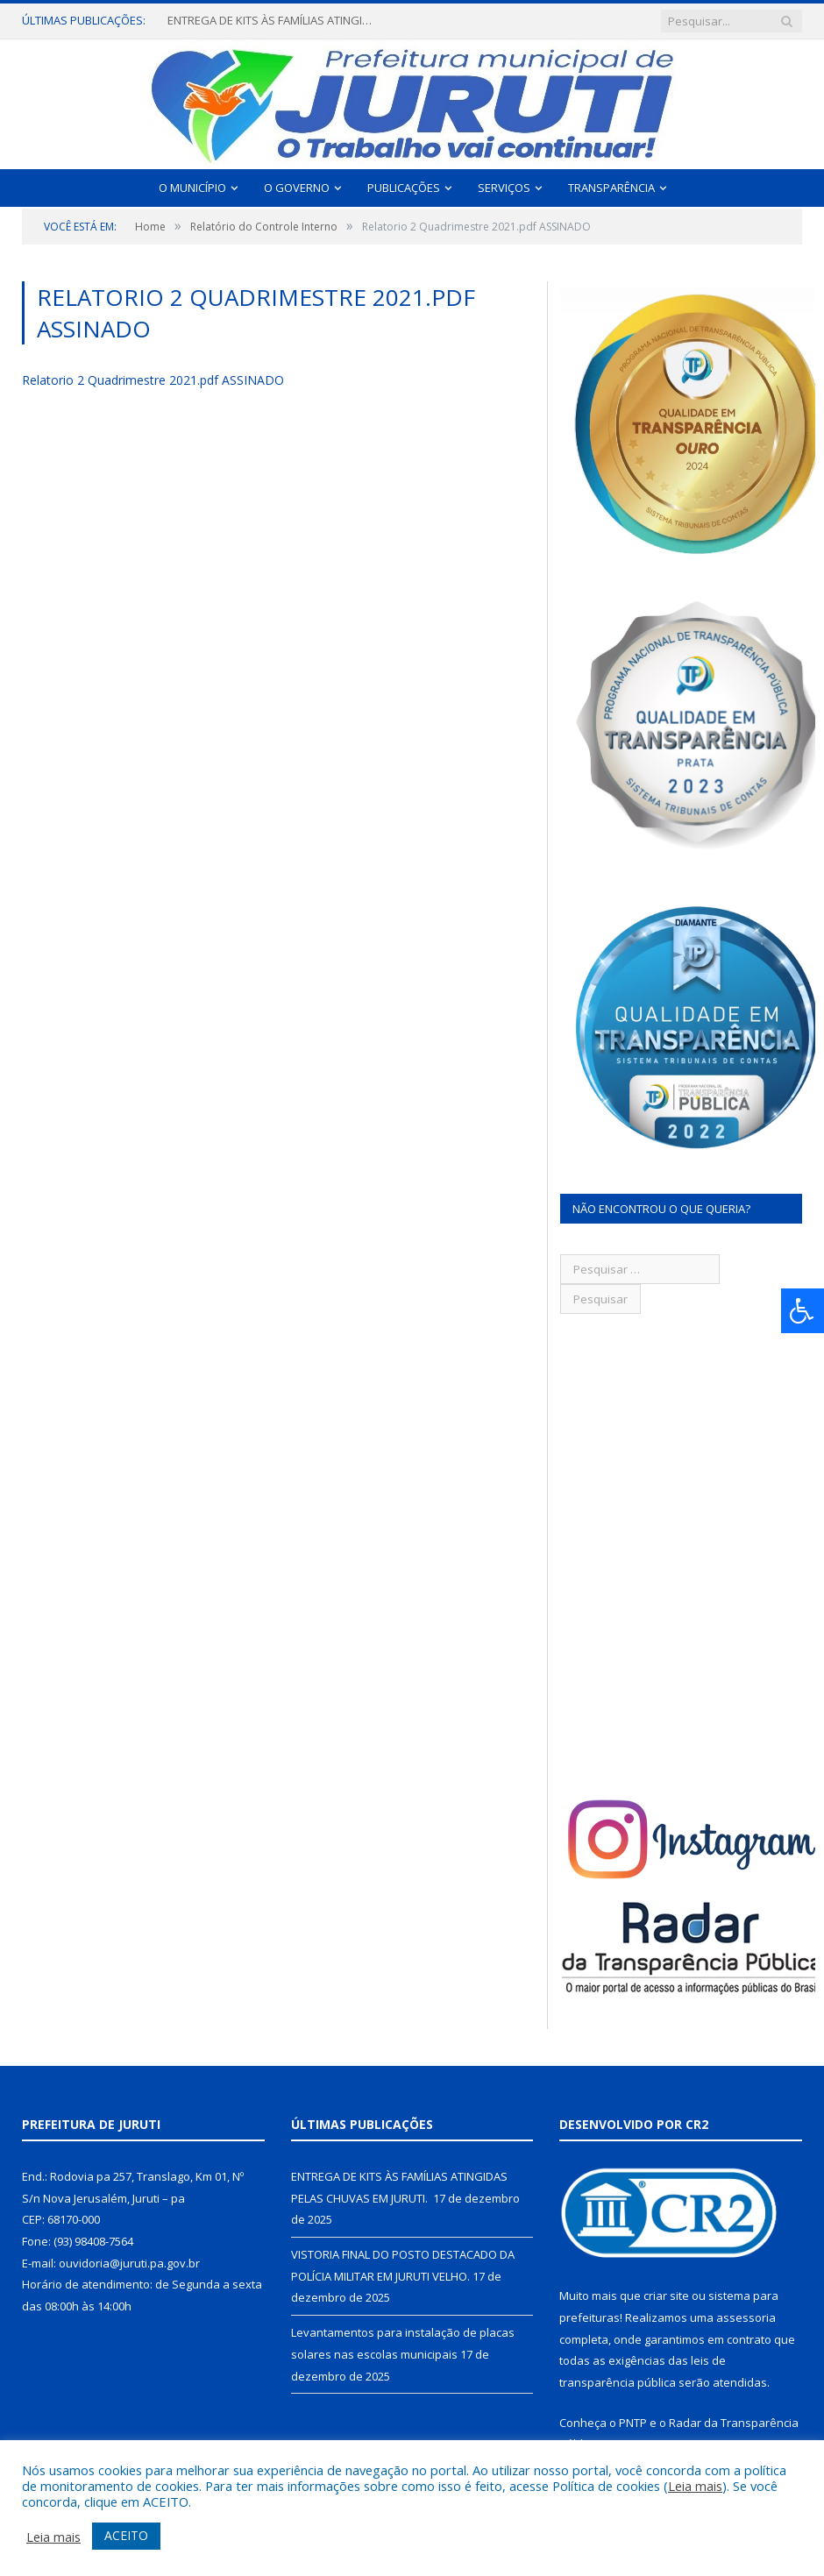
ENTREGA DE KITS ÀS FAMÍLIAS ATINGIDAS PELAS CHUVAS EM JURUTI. (272, 20)
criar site (666, 2295)
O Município (192, 187)
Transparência (611, 187)
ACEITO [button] (126, 2535)
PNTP (633, 2423)
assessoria (746, 2317)
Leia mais (695, 2485)
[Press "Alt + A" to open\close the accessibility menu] (802, 1310)
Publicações (403, 187)
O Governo (297, 187)
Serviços (504, 187)
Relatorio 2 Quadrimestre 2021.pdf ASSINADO (153, 380)
